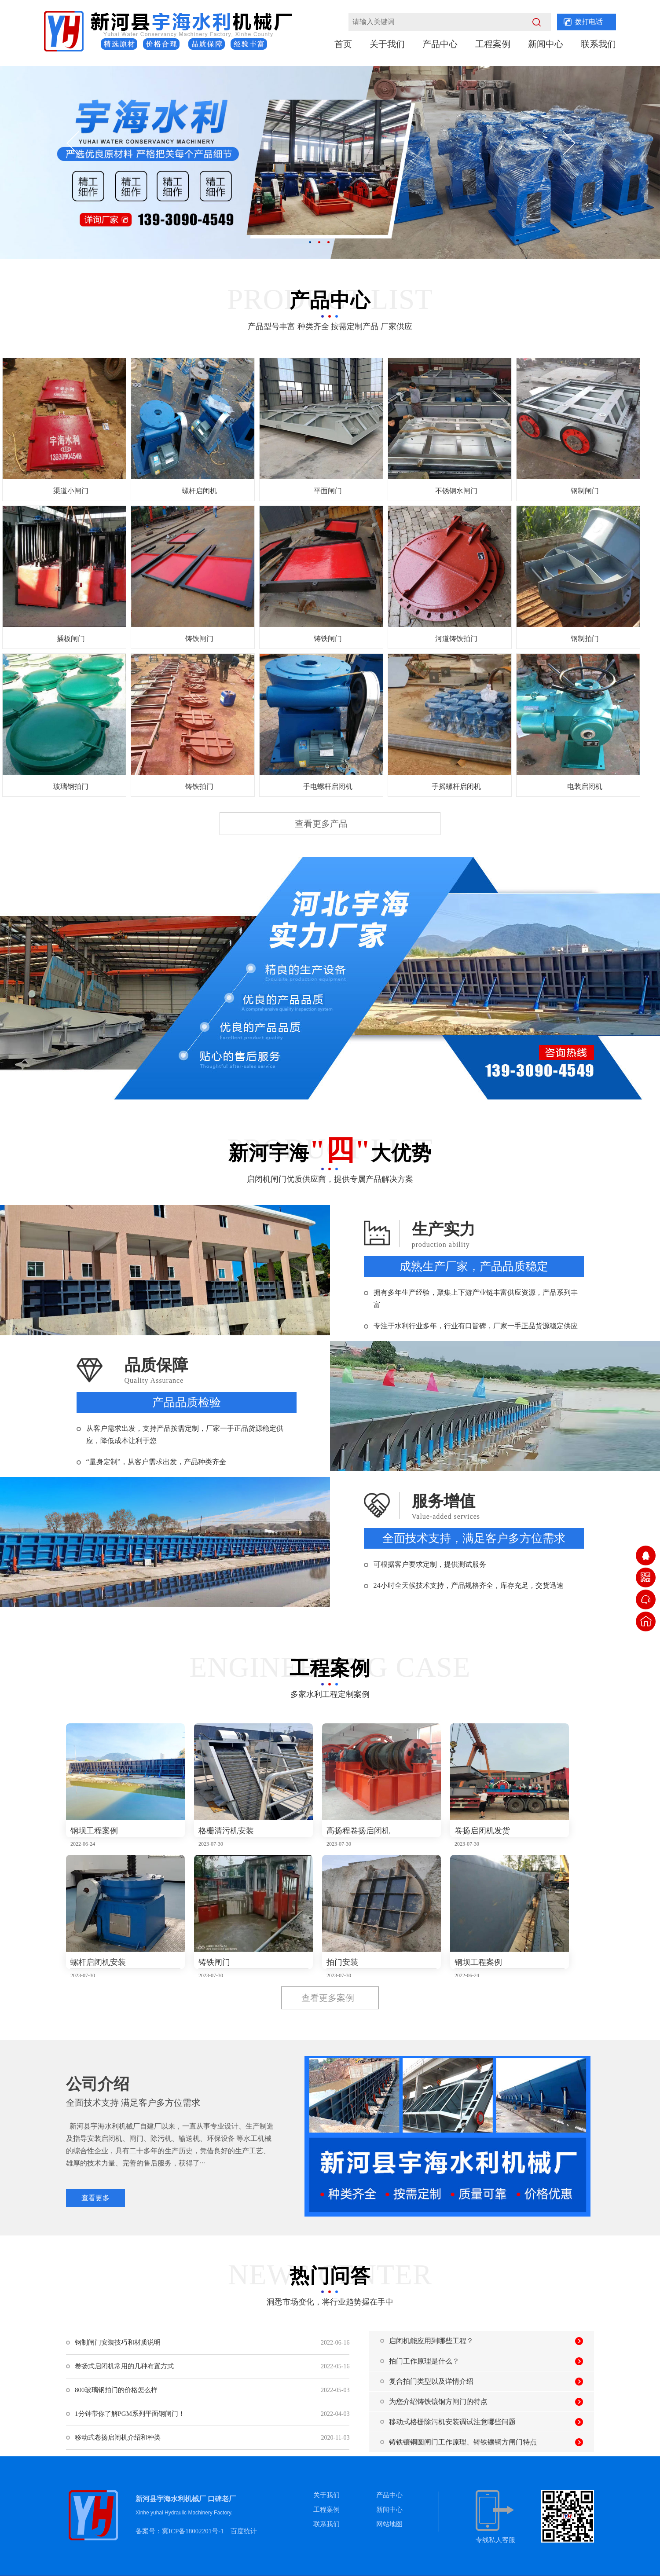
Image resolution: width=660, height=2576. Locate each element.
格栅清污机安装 (226, 1830)
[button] (82, 146)
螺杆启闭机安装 (98, 1962)
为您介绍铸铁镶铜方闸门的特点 (438, 2401)
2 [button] (319, 242)
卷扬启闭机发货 (482, 1830)
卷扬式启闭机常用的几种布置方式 (124, 2366)
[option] (330, 162)
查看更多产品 (321, 823)
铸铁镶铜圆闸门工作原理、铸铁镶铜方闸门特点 (463, 2442)
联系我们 (598, 44)
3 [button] (328, 242)
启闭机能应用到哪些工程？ (431, 2341)
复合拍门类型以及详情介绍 (431, 2381)
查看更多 (95, 2198)
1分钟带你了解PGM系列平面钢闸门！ (130, 2413)
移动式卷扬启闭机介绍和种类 (118, 2437)
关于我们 (387, 44)
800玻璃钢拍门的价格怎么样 (116, 2389)
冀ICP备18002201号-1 (193, 2531)
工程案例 (492, 44)
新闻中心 (545, 44)
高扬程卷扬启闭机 (358, 1830)
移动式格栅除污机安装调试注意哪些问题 (452, 2422)
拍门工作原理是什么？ (424, 2361)
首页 (343, 44)
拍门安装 (342, 1962)
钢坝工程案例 (94, 1830)
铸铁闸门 (214, 1962)
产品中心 (440, 44)
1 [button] (310, 242)
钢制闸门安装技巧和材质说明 (118, 2342)
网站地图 (389, 2524)
